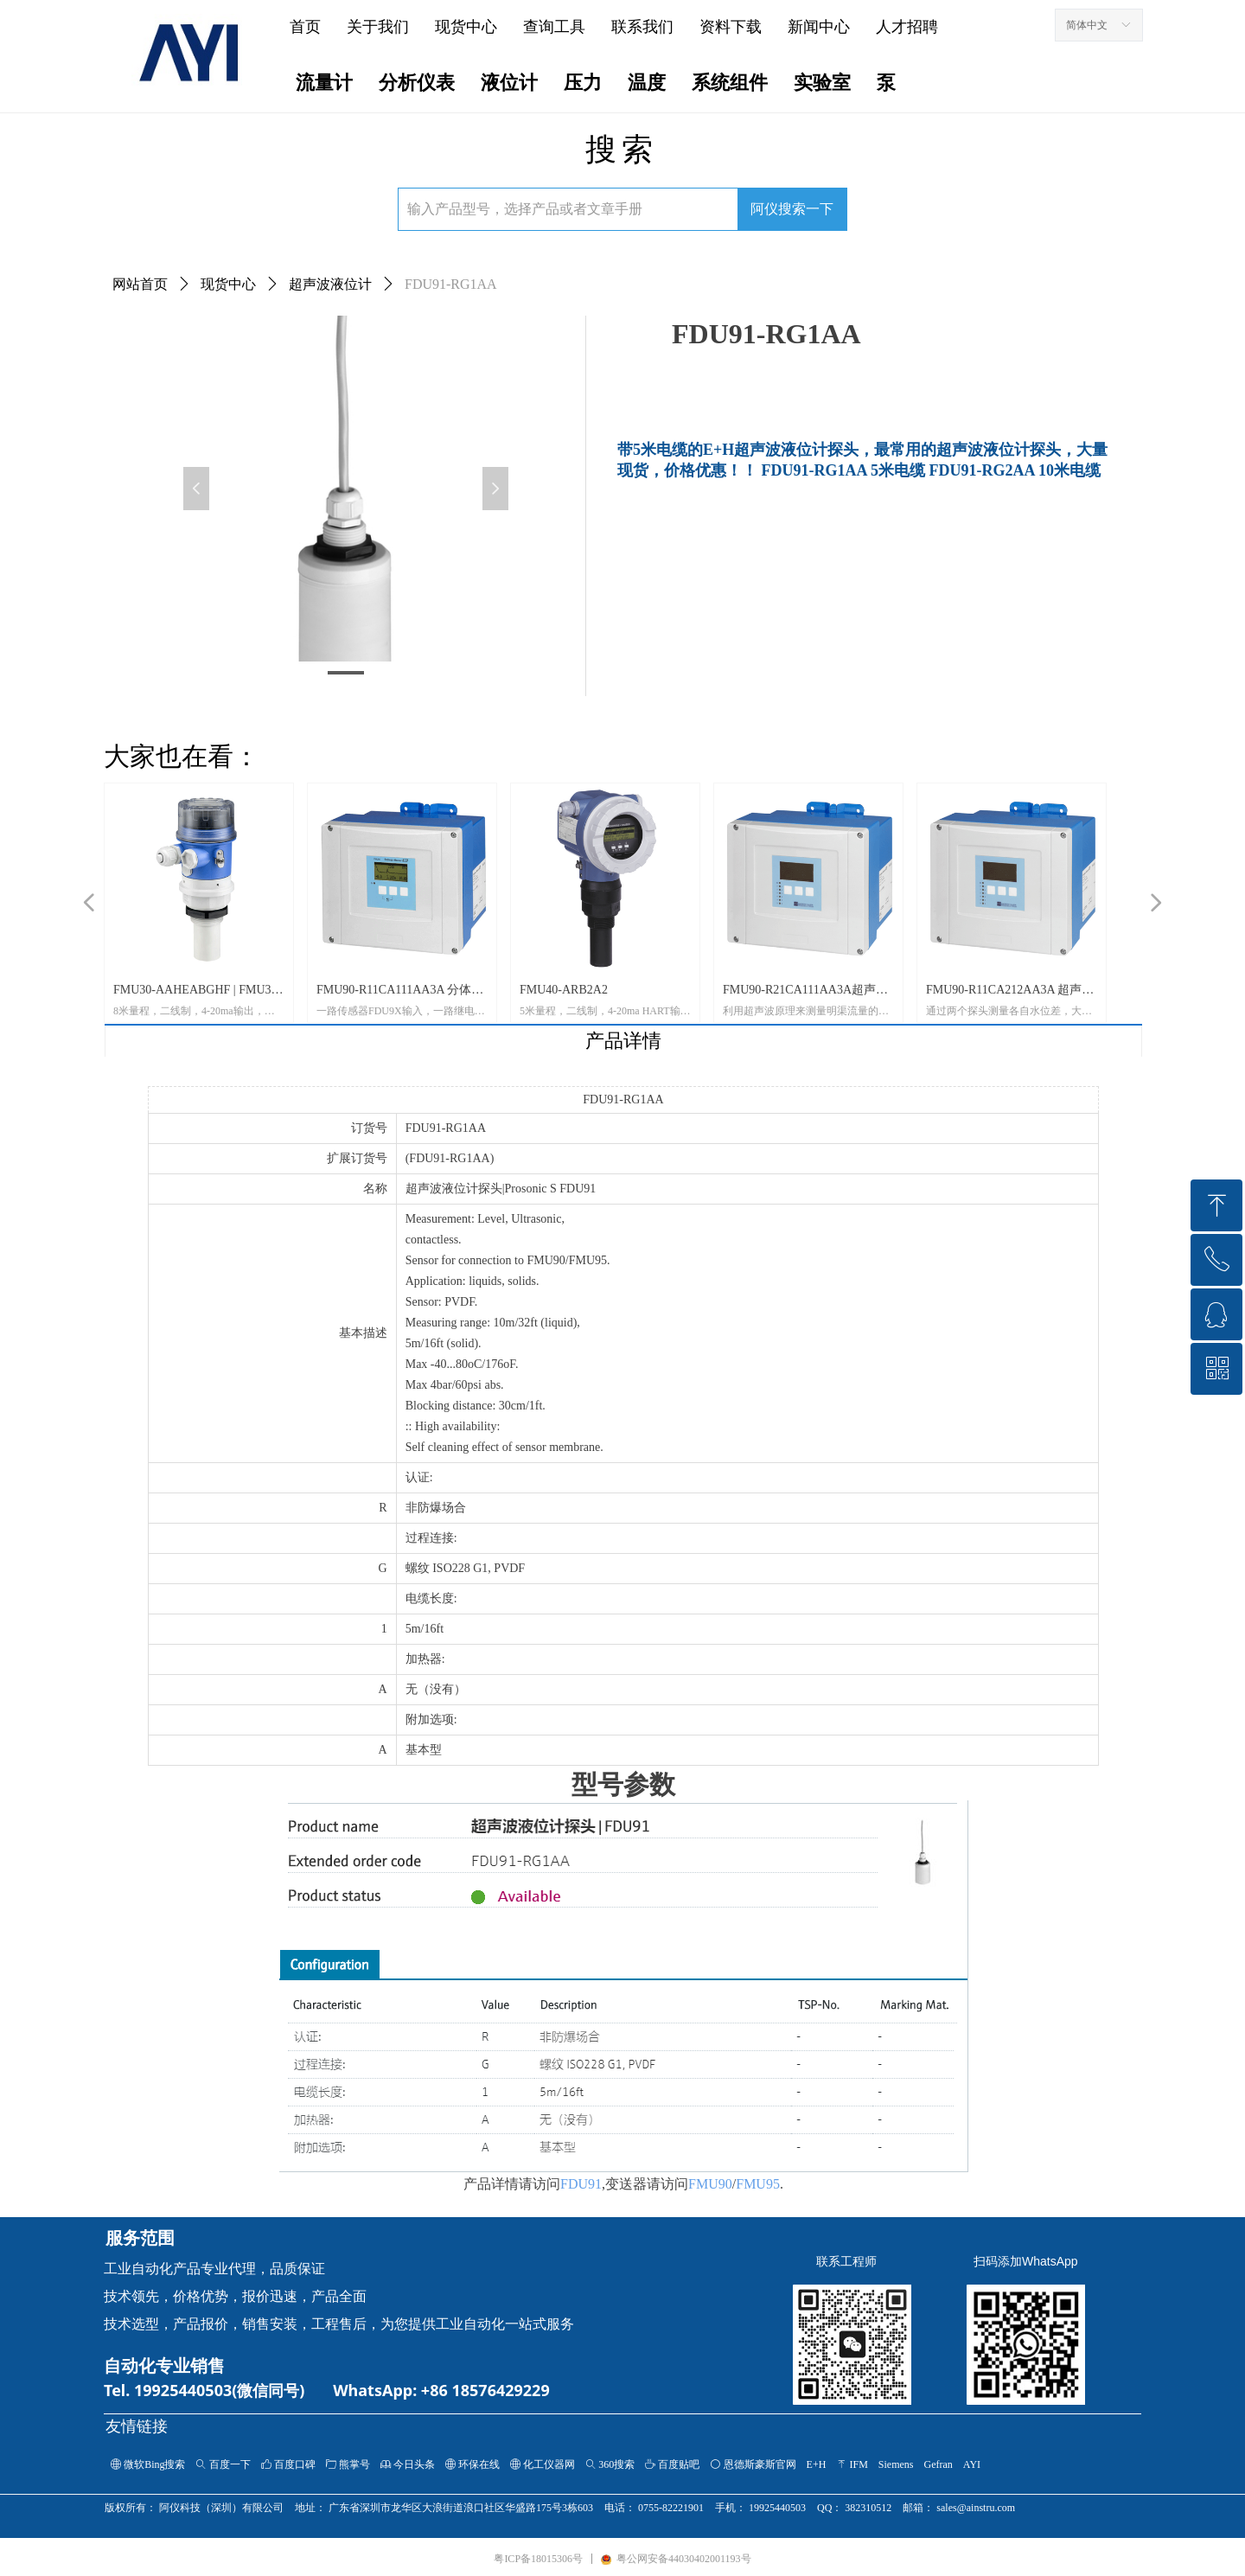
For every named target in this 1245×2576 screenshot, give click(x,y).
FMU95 (758, 2183)
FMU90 (710, 2183)
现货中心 (228, 284)
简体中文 (1087, 25)
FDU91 (581, 2183)
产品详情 (623, 1040)
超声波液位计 (330, 284)
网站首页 (140, 284)
